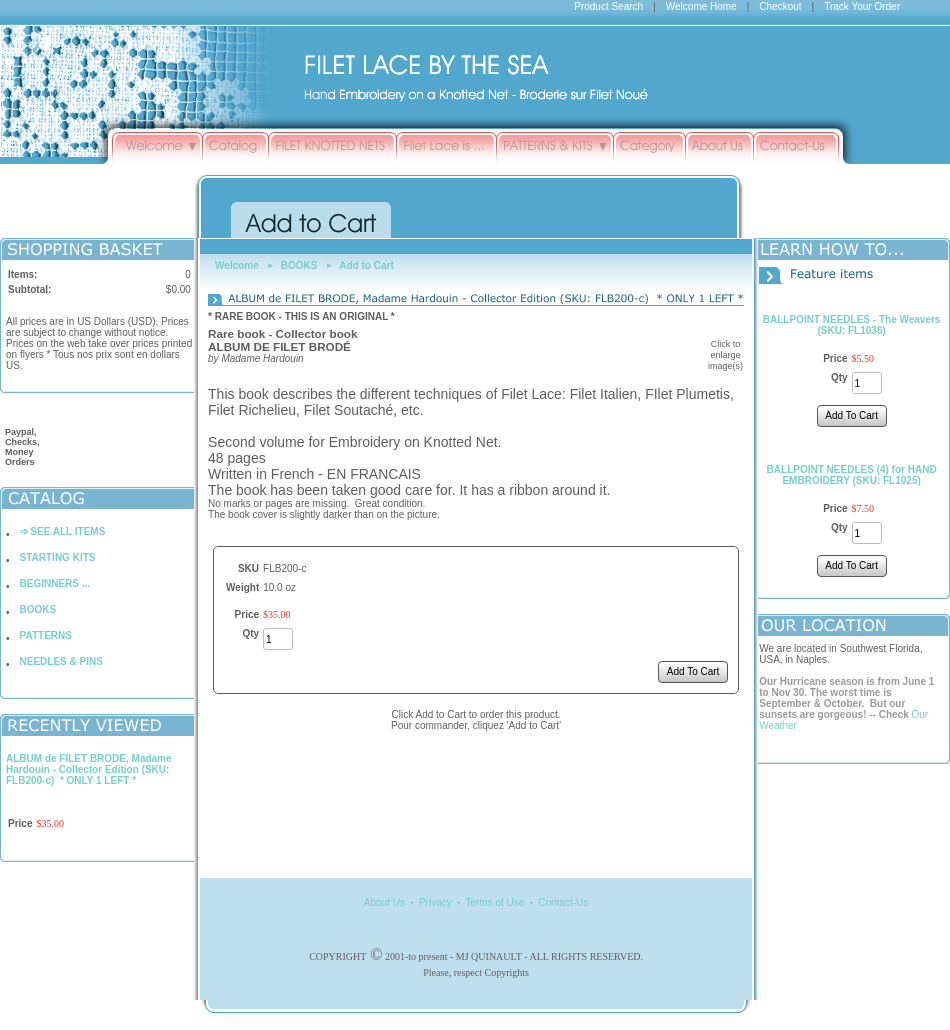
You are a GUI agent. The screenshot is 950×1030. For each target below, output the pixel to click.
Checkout (780, 6)
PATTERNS (46, 635)
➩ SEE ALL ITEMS (63, 531)
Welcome (237, 265)
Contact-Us (563, 902)
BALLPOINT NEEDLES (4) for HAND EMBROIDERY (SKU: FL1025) (852, 475)
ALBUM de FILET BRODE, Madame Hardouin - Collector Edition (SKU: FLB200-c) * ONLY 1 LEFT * (89, 769)
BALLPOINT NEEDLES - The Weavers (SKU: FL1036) (852, 325)
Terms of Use (494, 902)
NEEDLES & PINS (61, 661)
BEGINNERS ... (55, 583)
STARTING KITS (58, 557)
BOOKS (38, 609)
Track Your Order (862, 6)
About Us (384, 902)
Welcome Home (701, 6)
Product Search (608, 6)
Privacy (435, 902)
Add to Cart (366, 265)
